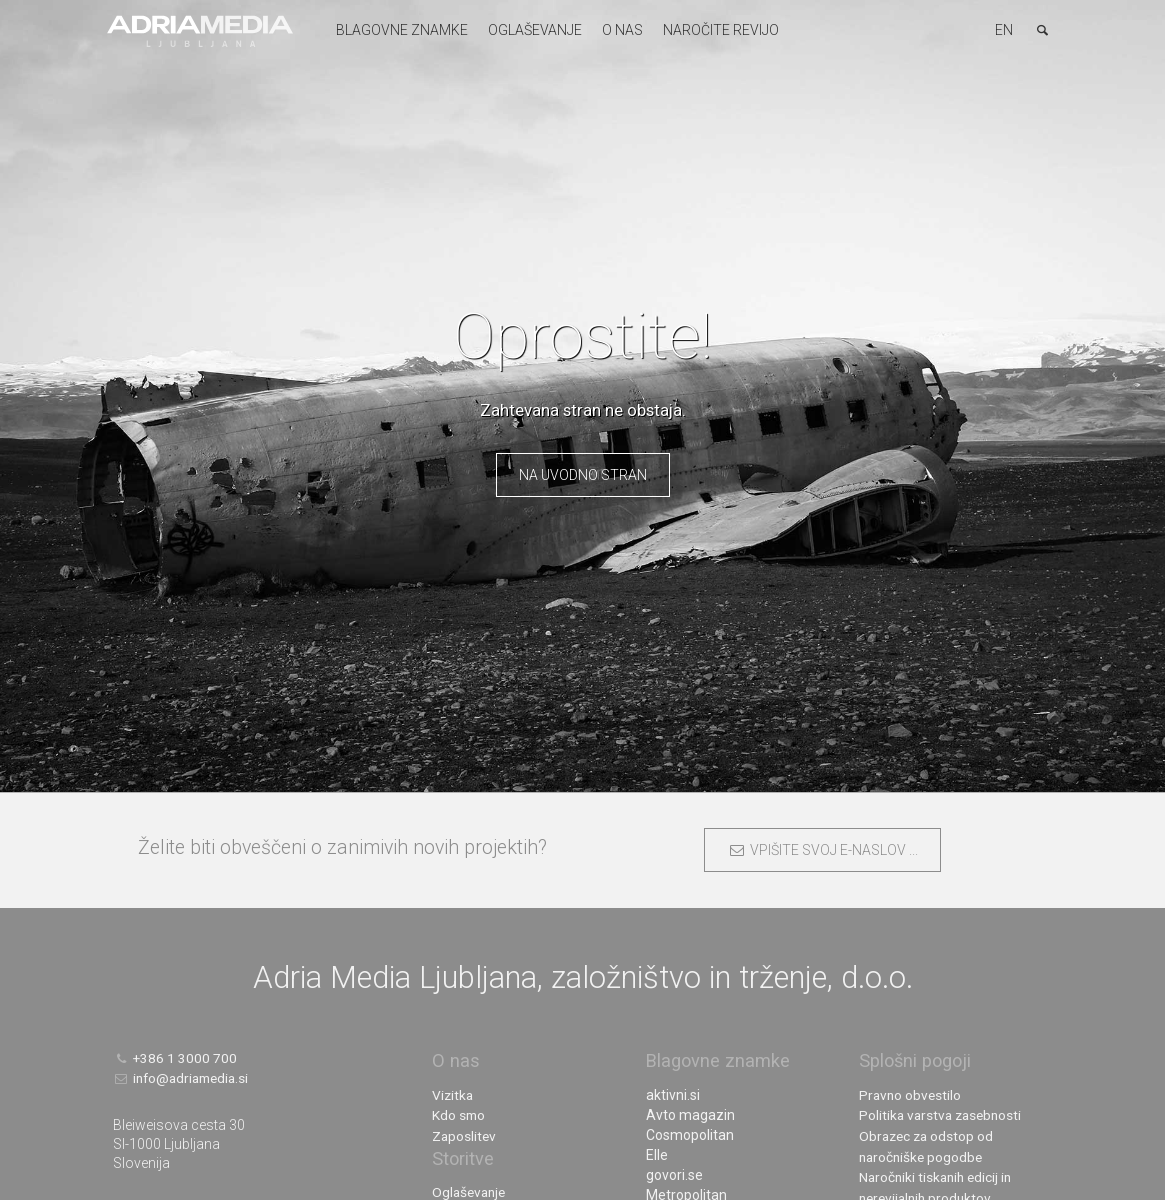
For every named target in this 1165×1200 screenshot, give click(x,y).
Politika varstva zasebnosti (943, 1115)
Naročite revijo (718, 30)
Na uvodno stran (583, 475)
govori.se (674, 1175)
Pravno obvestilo (911, 1095)
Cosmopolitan (690, 1135)
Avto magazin (690, 1115)
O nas (619, 30)
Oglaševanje (532, 30)
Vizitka (453, 1095)
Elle (657, 1155)
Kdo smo (459, 1115)
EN (1004, 30)
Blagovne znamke (399, 30)
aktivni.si (673, 1095)
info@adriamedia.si (185, 1078)
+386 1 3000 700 (176, 1058)
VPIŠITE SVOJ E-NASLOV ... (822, 850)
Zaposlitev (465, 1135)
